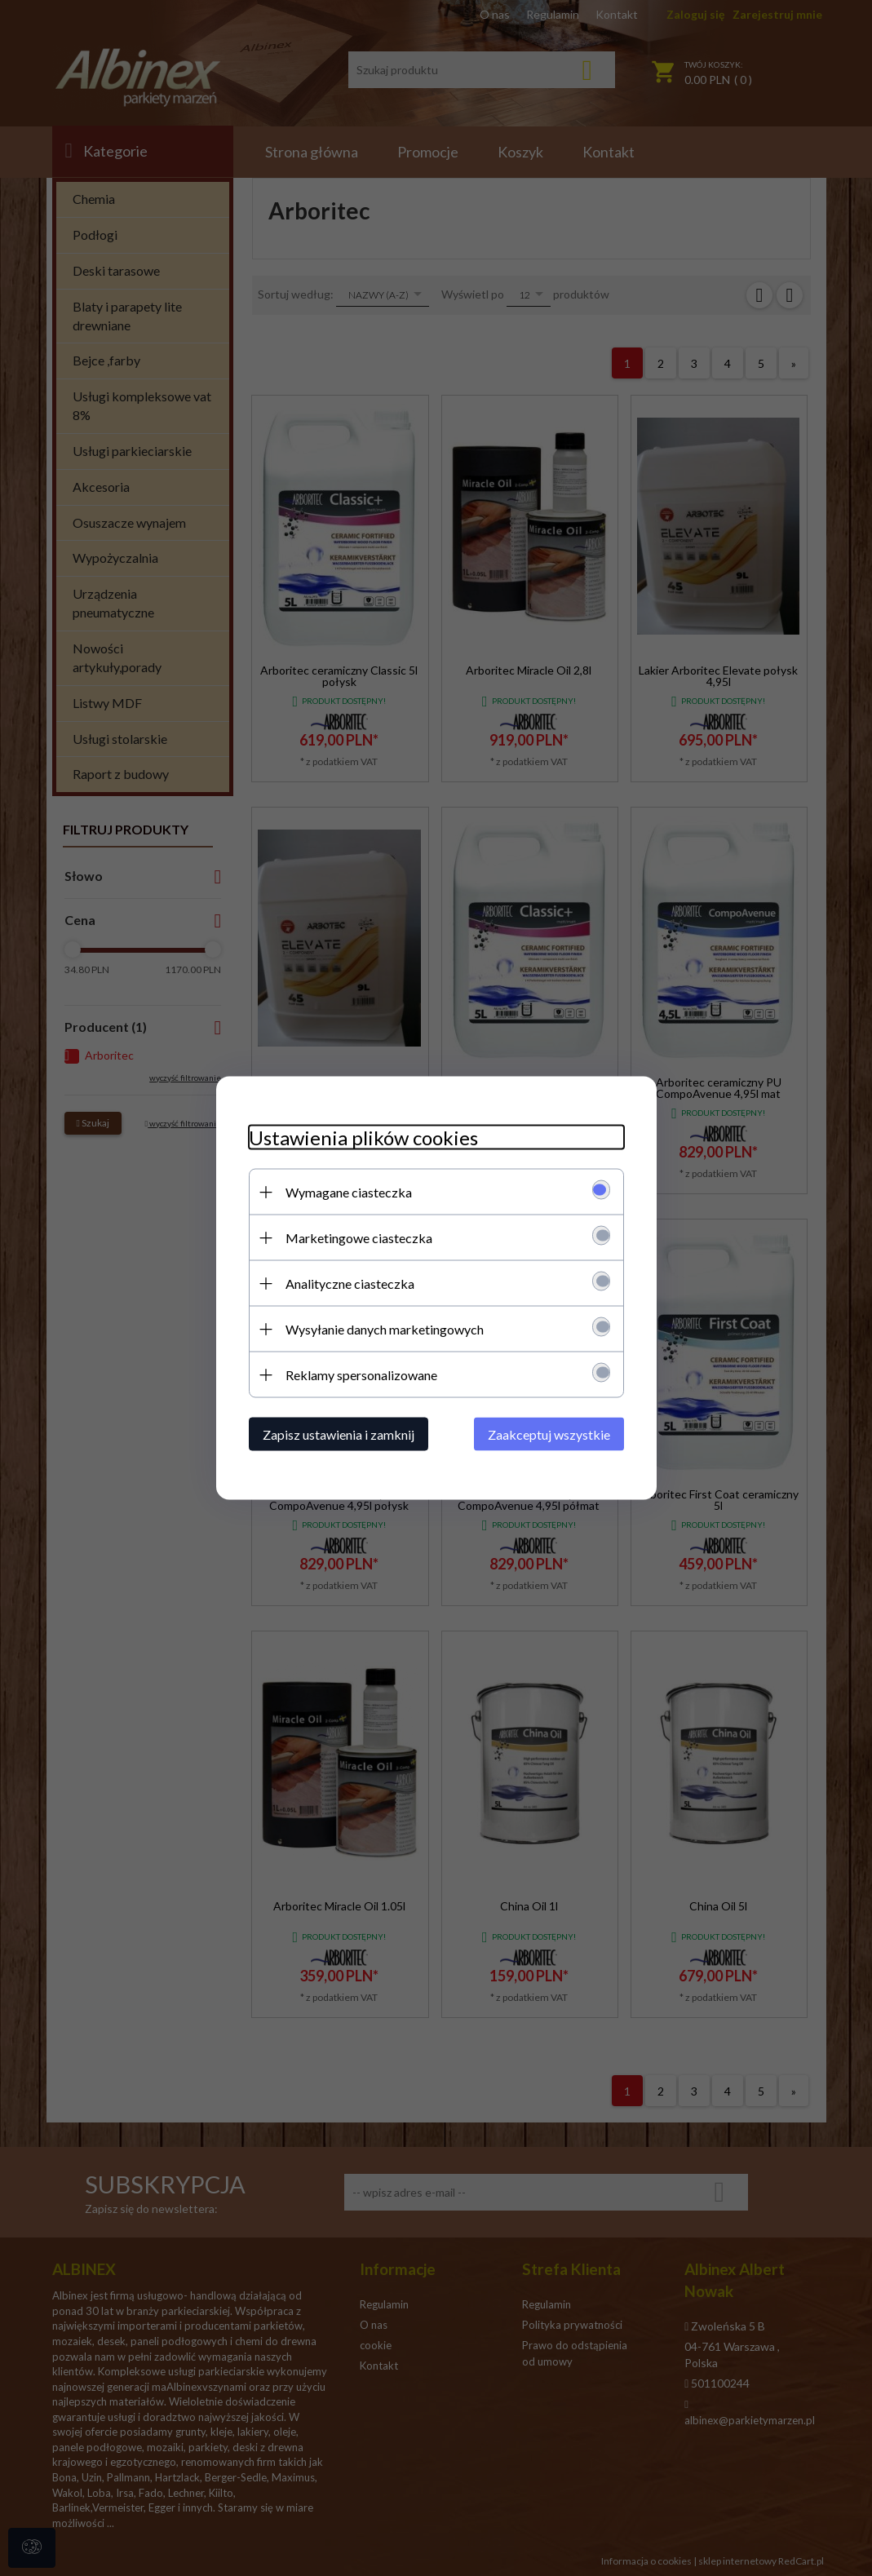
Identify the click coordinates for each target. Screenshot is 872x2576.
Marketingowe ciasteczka (359, 1238)
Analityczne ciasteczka (350, 1283)
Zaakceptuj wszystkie (549, 1434)
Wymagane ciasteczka (349, 1192)
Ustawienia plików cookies (363, 1137)
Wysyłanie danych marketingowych (385, 1329)
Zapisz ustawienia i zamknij (338, 1434)
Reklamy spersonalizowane (361, 1375)
